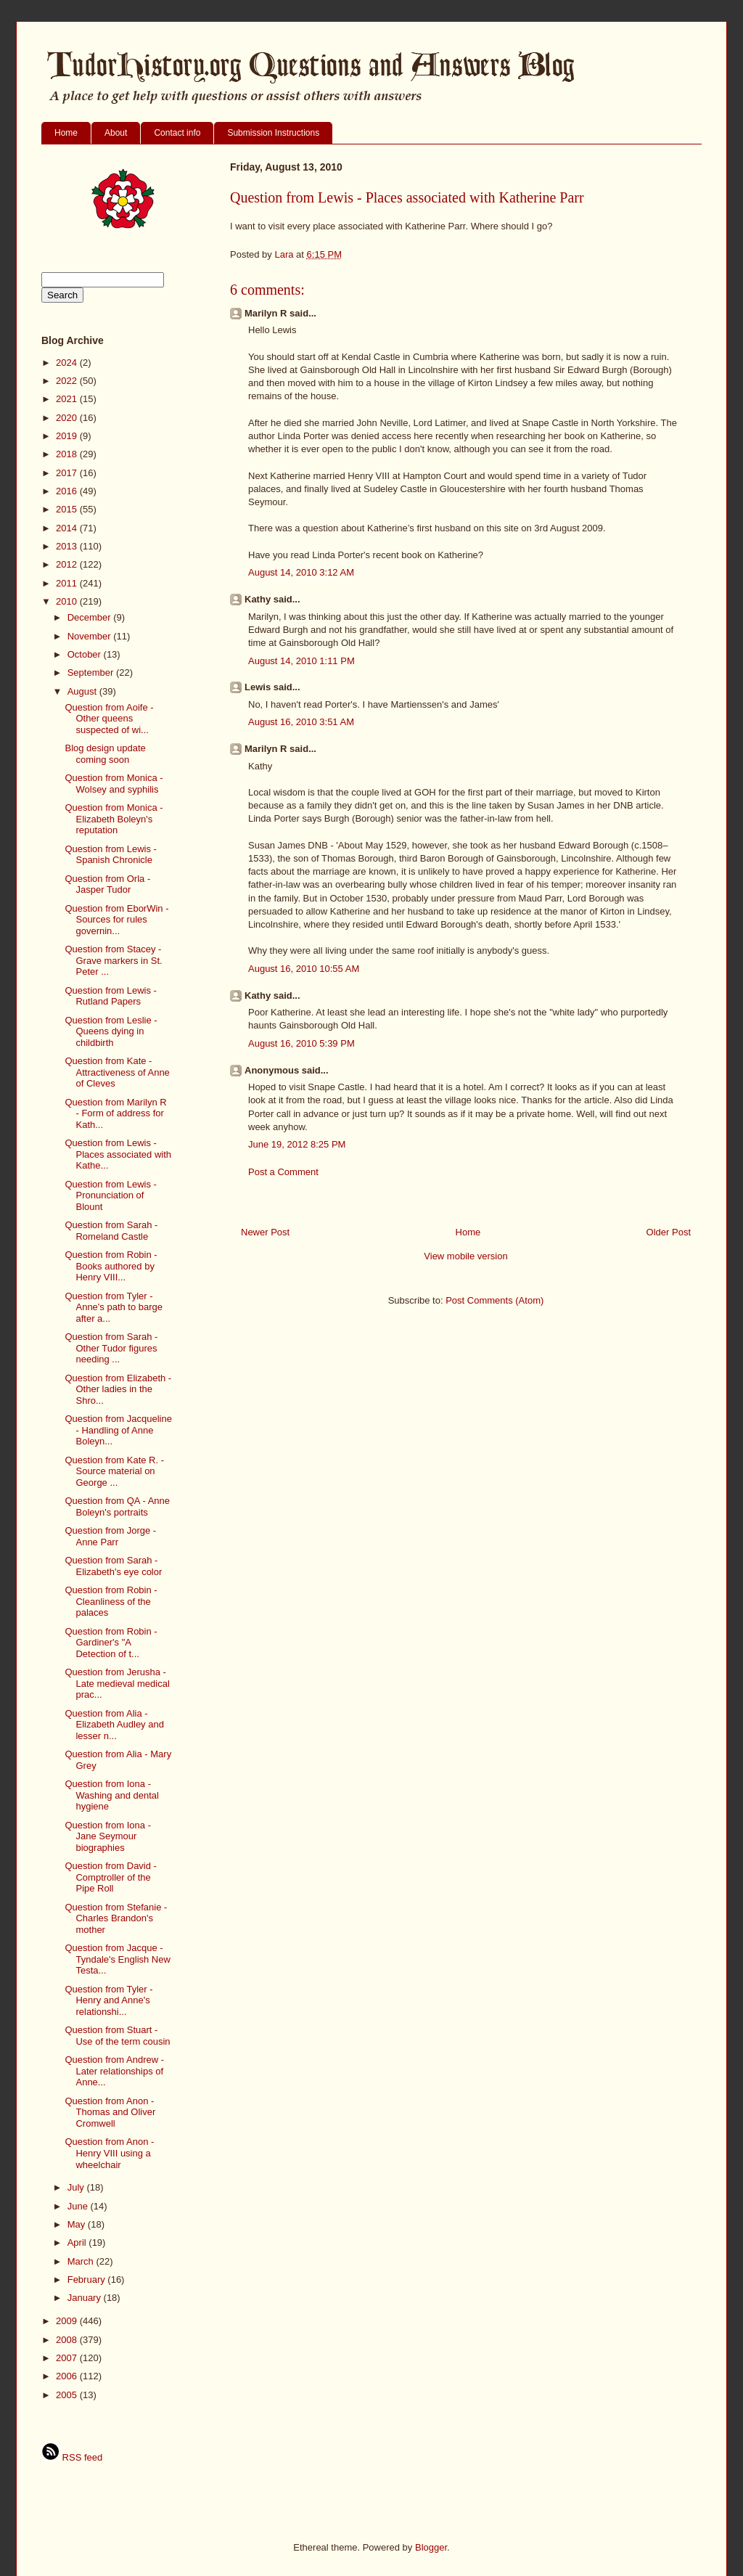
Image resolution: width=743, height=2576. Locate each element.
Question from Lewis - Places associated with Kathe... (118, 1154)
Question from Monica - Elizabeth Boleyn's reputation (114, 818)
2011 (68, 583)
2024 (68, 362)
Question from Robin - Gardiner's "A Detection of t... (111, 1642)
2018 (68, 454)
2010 (68, 601)
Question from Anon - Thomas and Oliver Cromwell (110, 2112)
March (82, 2261)
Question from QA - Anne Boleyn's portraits (117, 1506)
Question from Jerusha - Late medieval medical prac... (117, 1683)
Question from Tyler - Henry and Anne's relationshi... (108, 2000)
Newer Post (265, 1232)
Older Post (668, 1232)
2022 (68, 380)
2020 (68, 417)
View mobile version (465, 1256)
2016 (68, 491)
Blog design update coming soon (105, 754)
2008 (68, 2339)
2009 (68, 2320)
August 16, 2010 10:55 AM (303, 968)
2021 (68, 398)
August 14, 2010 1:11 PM (301, 660)
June (79, 2206)
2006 (68, 2376)
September (91, 672)
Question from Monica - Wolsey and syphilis (114, 783)
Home (66, 133)
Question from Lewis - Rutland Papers (110, 996)
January (85, 2297)
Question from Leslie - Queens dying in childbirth (111, 1031)
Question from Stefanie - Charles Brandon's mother (116, 1918)
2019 (68, 435)
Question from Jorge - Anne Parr (110, 1536)
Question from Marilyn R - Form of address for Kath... (115, 1113)
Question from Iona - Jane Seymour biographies (108, 1836)
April (78, 2242)
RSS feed (71, 2457)
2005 (68, 2394)
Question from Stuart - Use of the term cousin (117, 2035)
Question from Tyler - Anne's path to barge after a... (114, 1307)
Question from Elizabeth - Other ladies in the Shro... (118, 1389)
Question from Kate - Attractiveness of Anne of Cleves (117, 1072)
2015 (68, 509)
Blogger (431, 2547)
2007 (68, 2357)
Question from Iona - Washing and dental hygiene (111, 1795)
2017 (68, 472)
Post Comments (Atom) (494, 1300)
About (115, 133)
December (90, 617)
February (87, 2279)
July (77, 2187)
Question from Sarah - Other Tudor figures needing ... (111, 1348)
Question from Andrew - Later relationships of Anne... (114, 2071)
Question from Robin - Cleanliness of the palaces (111, 1601)
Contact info (177, 133)
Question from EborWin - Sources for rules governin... (116, 919)
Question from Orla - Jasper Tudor (107, 884)
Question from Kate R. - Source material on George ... (114, 1471)
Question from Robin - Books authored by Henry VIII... (111, 1266)
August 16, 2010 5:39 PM (301, 1043)
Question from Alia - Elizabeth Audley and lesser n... (114, 1724)
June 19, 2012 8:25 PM (296, 1144)
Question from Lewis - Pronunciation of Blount (110, 1195)
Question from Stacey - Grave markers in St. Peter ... (113, 960)
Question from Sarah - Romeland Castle (111, 1230)
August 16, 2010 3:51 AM (301, 721)
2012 (68, 564)
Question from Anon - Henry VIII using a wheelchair (109, 2153)
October (85, 654)
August (83, 691)
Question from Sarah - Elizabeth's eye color (113, 1566)
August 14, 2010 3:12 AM (301, 572)
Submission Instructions (273, 133)
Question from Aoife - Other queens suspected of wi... (109, 718)
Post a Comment (283, 1171)
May (77, 2224)
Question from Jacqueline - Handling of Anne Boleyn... (118, 1430)
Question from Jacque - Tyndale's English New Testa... (117, 1959)
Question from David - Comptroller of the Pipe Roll (110, 1877)
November (90, 636)
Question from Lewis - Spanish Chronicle (110, 854)
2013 (68, 546)
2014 (68, 528)
